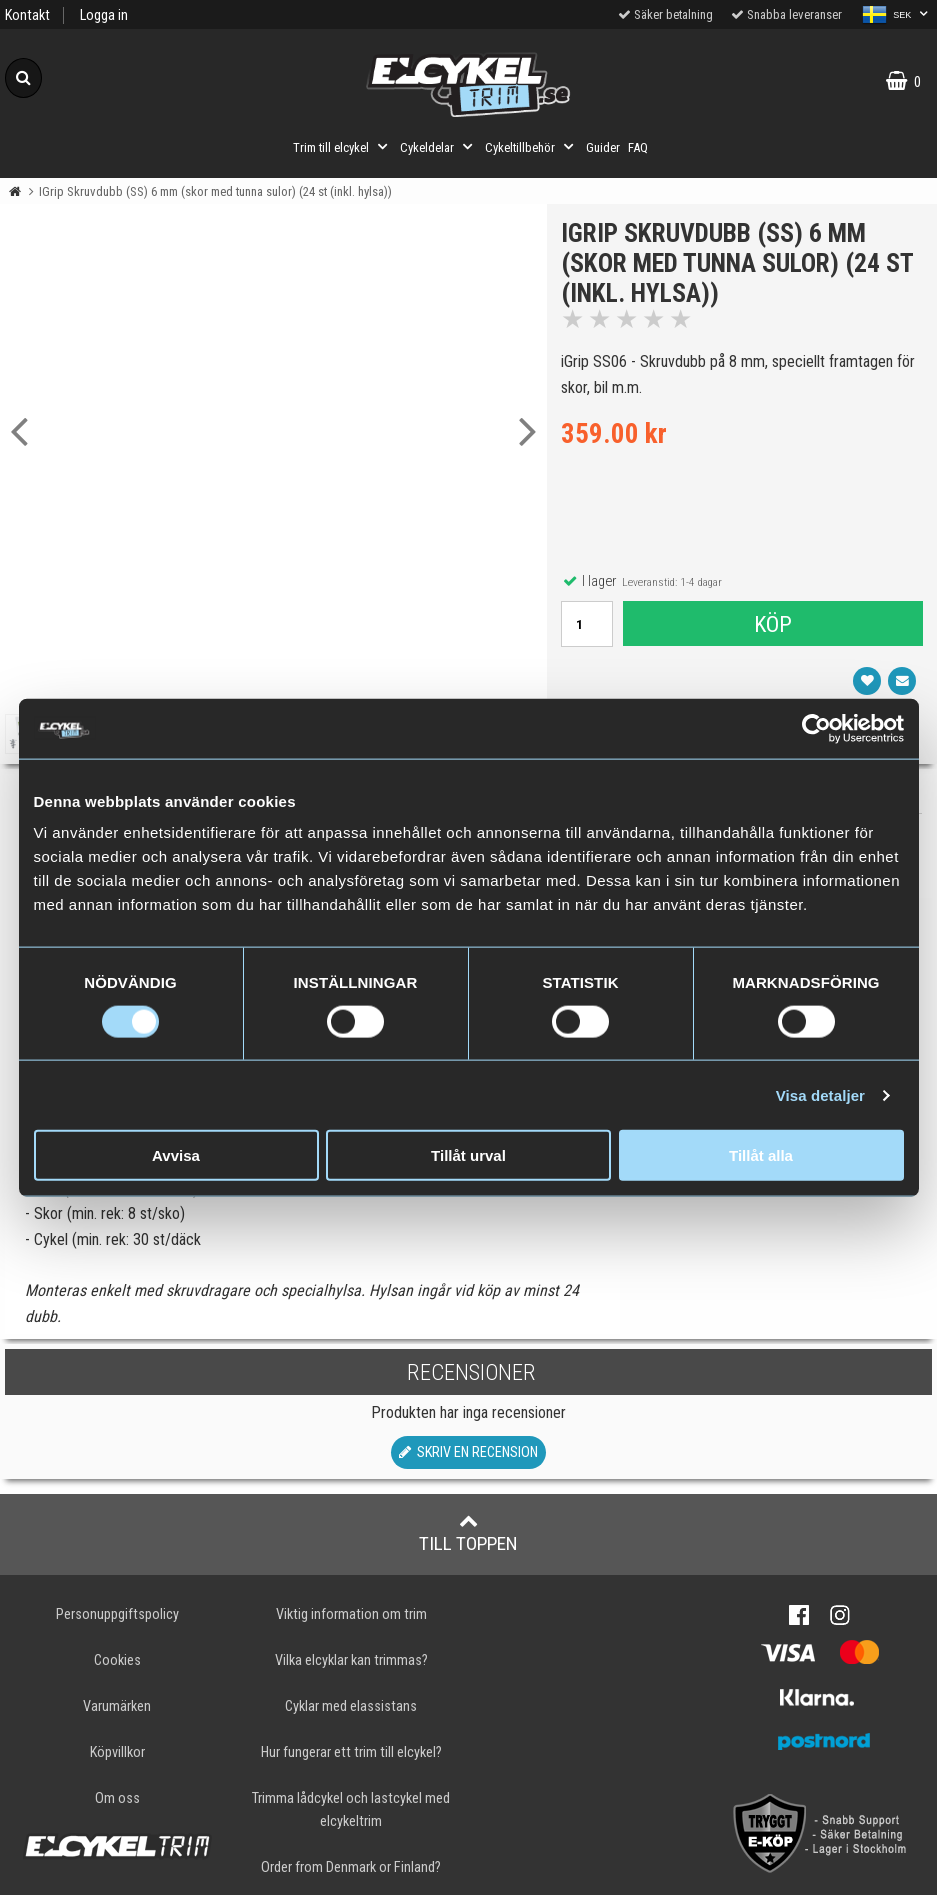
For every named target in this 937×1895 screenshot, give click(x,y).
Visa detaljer (820, 1094)
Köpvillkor (117, 1752)
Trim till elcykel (342, 147)
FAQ (638, 147)
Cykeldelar (438, 147)
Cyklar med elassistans (351, 1706)
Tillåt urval (468, 1155)
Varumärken (117, 1706)
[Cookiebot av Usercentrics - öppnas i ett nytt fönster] (816, 728)
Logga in (104, 15)
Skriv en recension (468, 1452)
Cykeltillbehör (531, 147)
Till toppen (468, 1533)
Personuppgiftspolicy (117, 1614)
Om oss (117, 1798)
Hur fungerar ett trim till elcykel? (351, 1752)
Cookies (117, 1660)
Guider (603, 147)
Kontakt (27, 15)
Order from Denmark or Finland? (351, 1867)
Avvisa (176, 1155)
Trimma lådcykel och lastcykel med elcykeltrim (351, 1810)
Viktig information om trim (351, 1614)
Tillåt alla (761, 1155)
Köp (773, 625)
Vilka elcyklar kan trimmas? (351, 1660)
